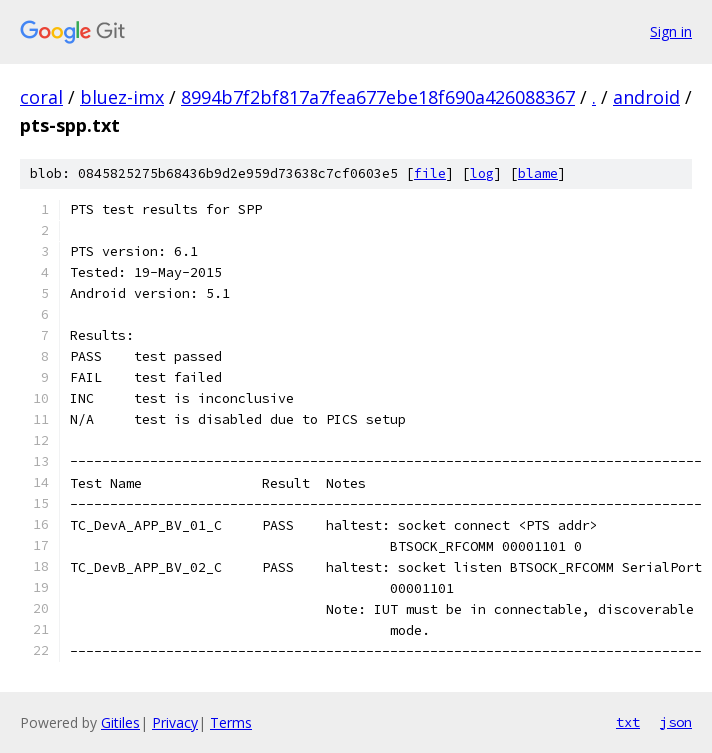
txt (628, 722)
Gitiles (120, 722)
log (482, 173)
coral (41, 97)
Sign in (671, 31)
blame (538, 173)
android (646, 97)
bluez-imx (122, 97)
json (676, 722)
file (430, 173)
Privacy (175, 722)
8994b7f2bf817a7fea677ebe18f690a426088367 (378, 97)
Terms (231, 722)
